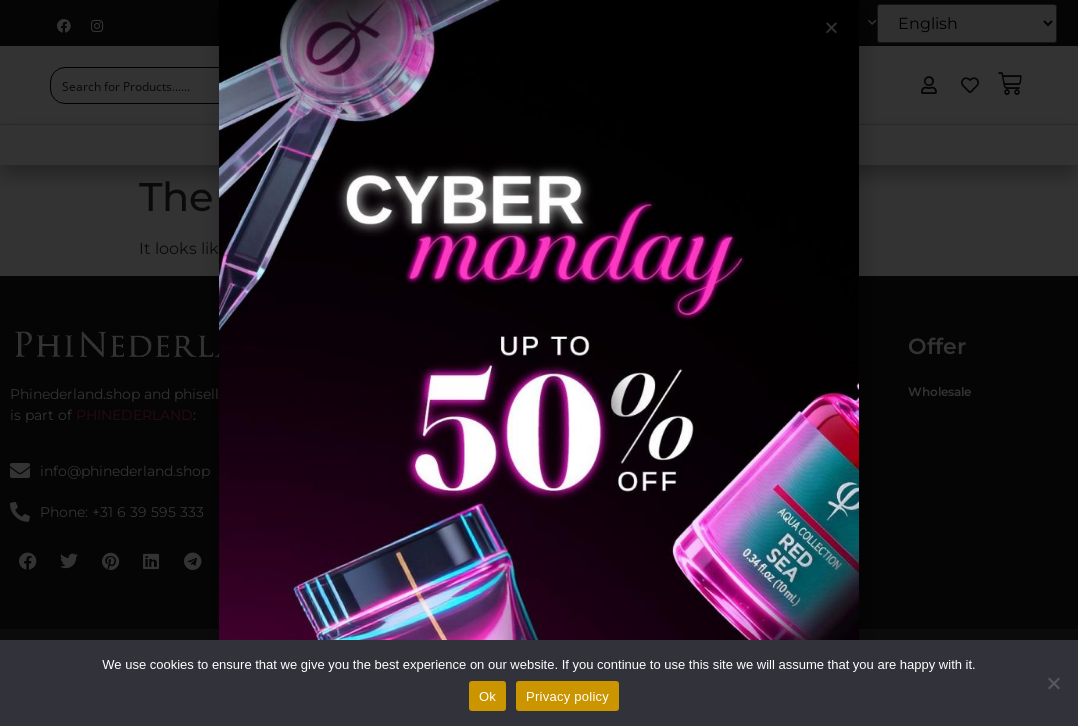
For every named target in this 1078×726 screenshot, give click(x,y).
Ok (487, 696)
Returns (573, 531)
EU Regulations (678, 144)
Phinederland (419, 419)
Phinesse (766, 475)
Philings (763, 419)
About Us (347, 144)
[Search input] (156, 85)
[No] (1053, 683)
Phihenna (768, 503)
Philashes (767, 531)
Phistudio (408, 391)
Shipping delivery (601, 503)
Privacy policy (591, 475)
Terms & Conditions (607, 391)
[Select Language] (967, 23)
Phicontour (773, 447)
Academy (554, 144)
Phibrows (768, 391)
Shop (454, 144)
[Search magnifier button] (276, 85)
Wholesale (939, 391)
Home (250, 144)
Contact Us (809, 144)
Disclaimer (581, 447)
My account (825, 23)
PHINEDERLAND (134, 415)
